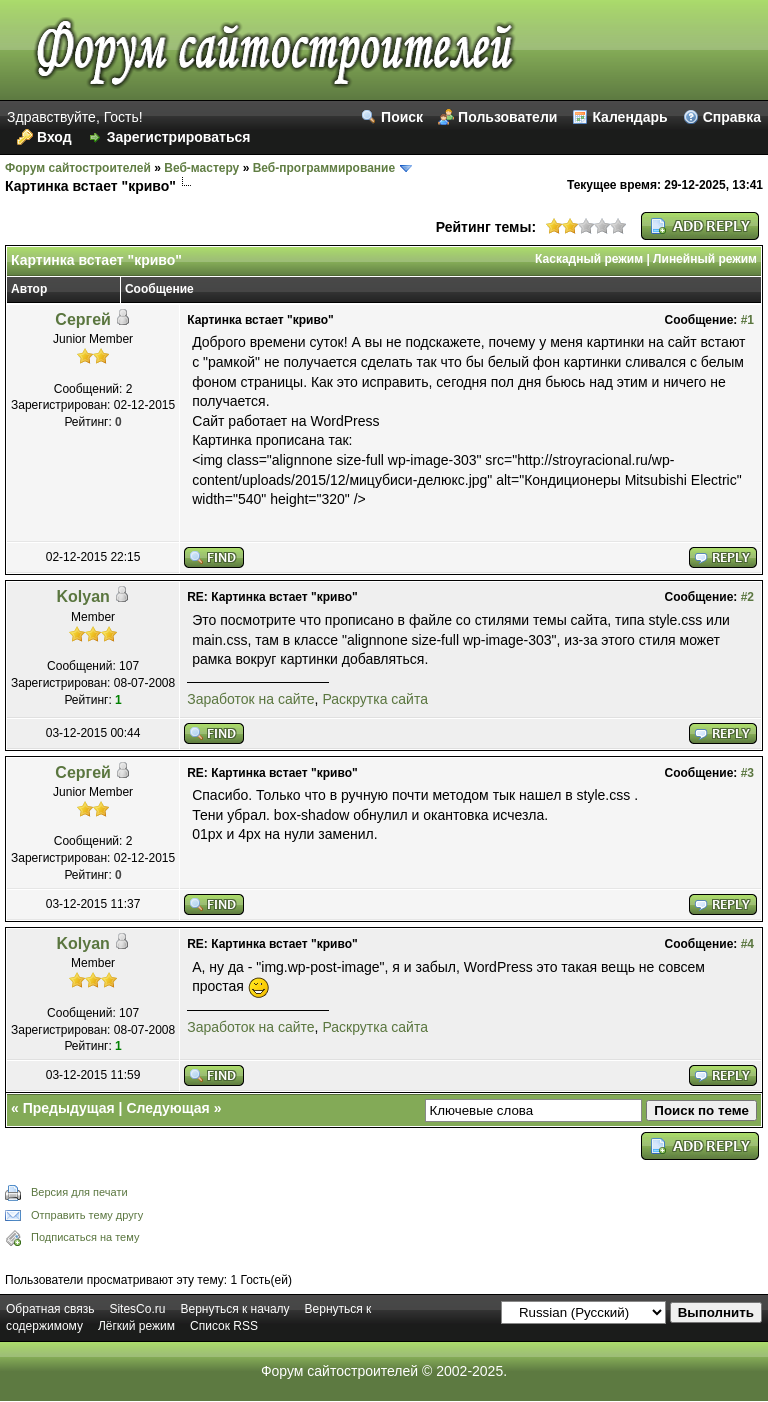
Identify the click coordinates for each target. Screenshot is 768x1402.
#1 (747, 320)
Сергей (83, 319)
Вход (54, 137)
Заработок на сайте (250, 699)
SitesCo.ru (137, 1309)
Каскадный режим (589, 259)
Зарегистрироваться (179, 137)
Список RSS (224, 1326)
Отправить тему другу (87, 1215)
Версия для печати (79, 1192)
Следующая (167, 1108)
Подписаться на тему (85, 1237)
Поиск (402, 117)
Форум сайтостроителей (78, 168)
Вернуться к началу (234, 1309)
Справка (732, 117)
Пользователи (507, 117)
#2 (747, 597)
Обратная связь (50, 1309)
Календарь (629, 117)
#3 (747, 773)
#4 (747, 944)
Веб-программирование (324, 168)
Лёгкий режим (136, 1326)
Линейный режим (705, 259)
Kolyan (82, 596)
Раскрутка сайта (375, 699)
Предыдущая (69, 1108)
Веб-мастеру (201, 168)
